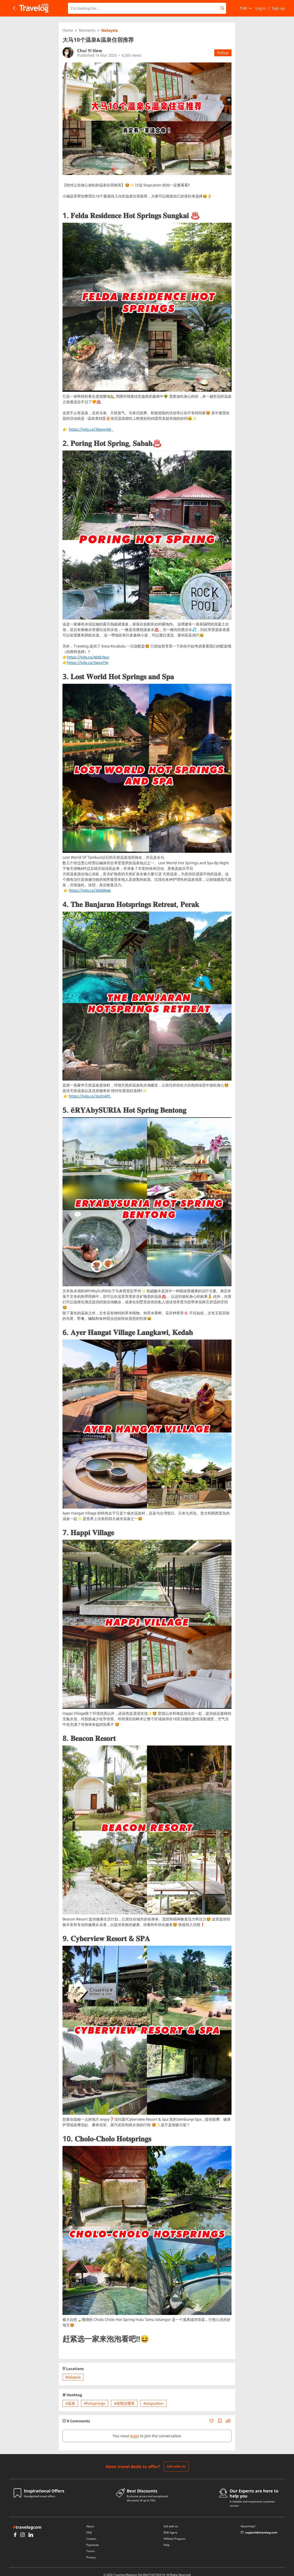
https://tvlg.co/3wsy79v (87, 656)
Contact (91, 2533)
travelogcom (27, 2521)
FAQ (89, 2526)
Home (67, 24)
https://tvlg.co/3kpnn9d (91, 423)
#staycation (153, 2397)
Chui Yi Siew (89, 44)
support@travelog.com (259, 2526)
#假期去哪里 (124, 2397)
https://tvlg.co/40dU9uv (88, 651)
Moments (87, 24)
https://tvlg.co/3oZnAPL (90, 1090)
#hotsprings (94, 2397)
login (134, 2430)
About (90, 2520)
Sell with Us (176, 2460)
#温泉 (70, 2397)
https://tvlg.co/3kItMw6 (90, 884)
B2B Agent (170, 2526)
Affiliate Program (174, 2533)
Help (167, 2539)
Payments (92, 2539)
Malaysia (109, 24)
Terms (90, 2545)
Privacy (91, 2551)
